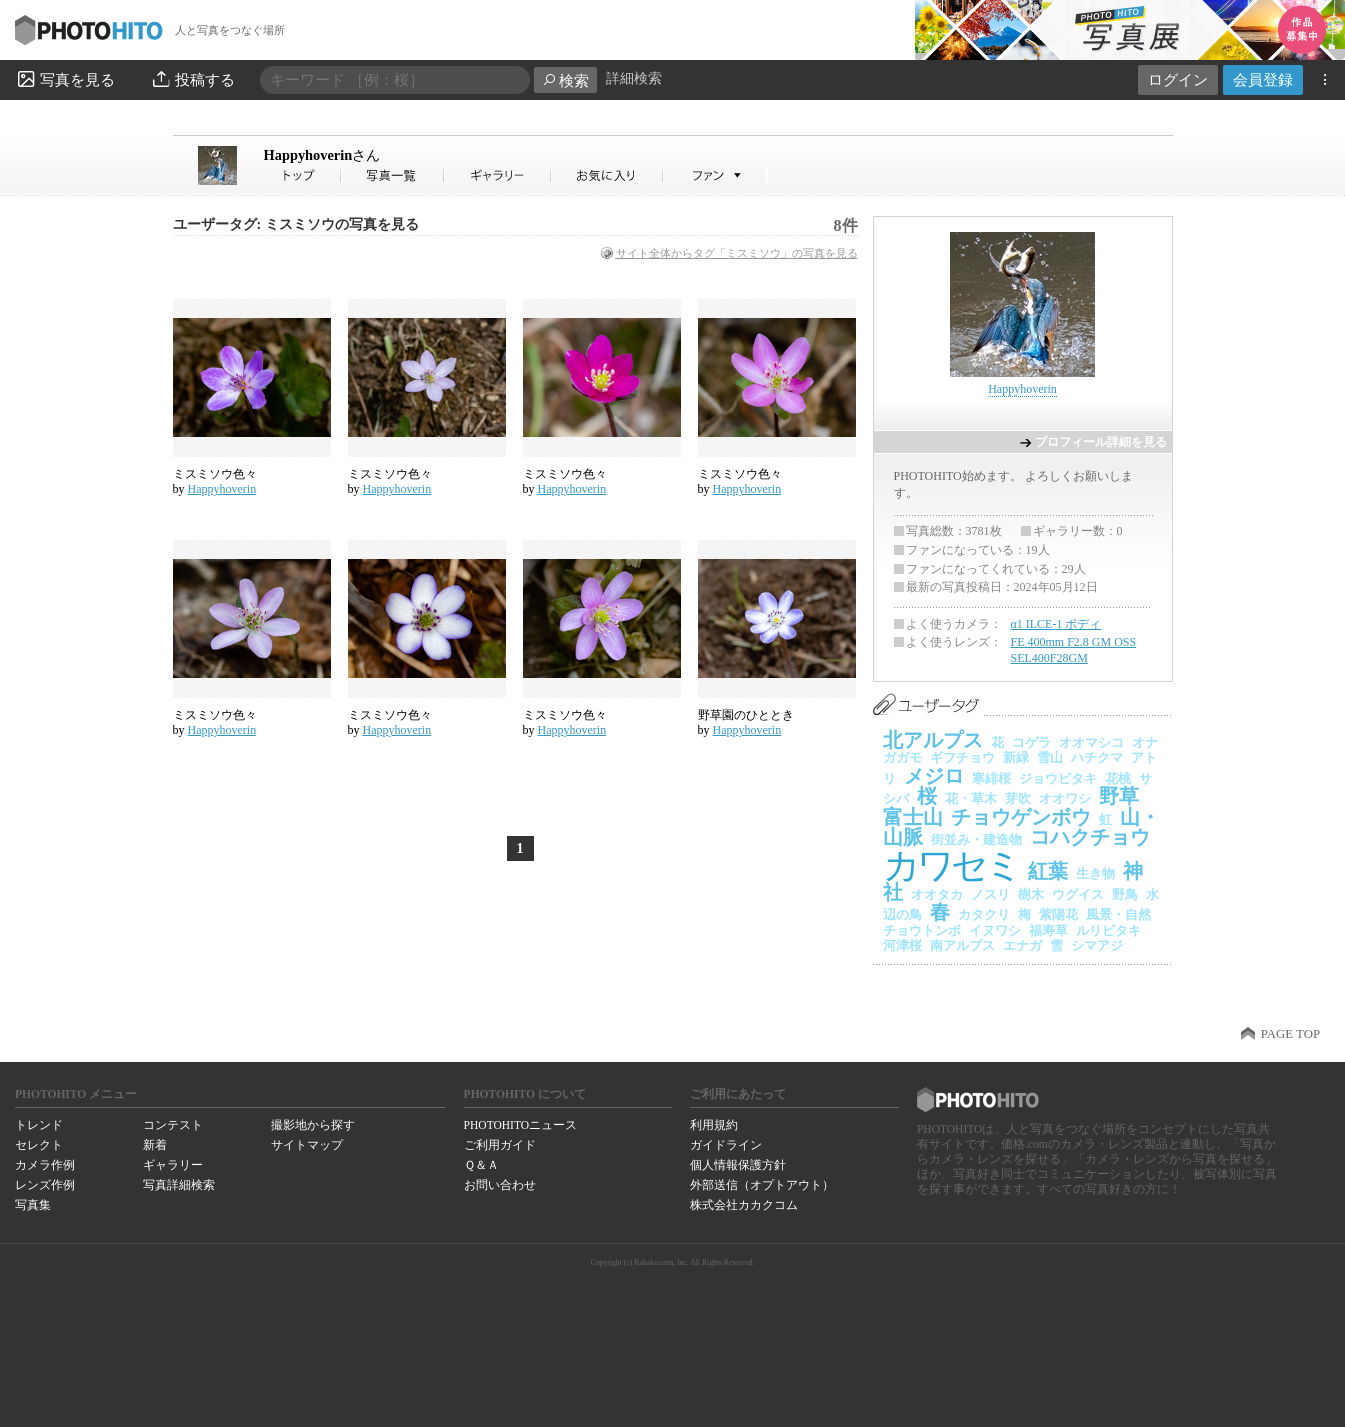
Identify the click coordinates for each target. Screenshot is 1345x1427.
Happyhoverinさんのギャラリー (498, 175)
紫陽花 (1058, 914)
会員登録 (1263, 79)
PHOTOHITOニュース (520, 1125)
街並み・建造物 (976, 839)
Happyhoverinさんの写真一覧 (393, 175)
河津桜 (902, 945)
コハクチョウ (1090, 837)
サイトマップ (307, 1145)
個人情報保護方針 (738, 1165)
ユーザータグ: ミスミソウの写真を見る (296, 224)
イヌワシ (995, 930)
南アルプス (962, 945)
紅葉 (1048, 871)
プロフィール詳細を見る (1101, 442)
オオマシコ (1091, 742)
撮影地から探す (313, 1125)
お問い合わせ (500, 1185)
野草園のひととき (746, 715)
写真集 (33, 1205)
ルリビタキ (1108, 930)
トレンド (39, 1125)
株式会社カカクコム (744, 1205)
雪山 (1050, 757)
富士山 (913, 817)
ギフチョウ (962, 757)
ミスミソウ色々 (215, 474)
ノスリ (990, 894)
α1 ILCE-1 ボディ (1056, 624)
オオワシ (1065, 798)
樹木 (1031, 894)
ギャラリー (173, 1165)
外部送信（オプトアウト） (762, 1185)
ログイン (1178, 79)
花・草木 (971, 798)
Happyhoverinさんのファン (715, 175)
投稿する (192, 79)
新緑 (1016, 757)
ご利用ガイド (500, 1145)
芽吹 (1018, 798)
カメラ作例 (45, 1165)
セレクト (39, 1145)
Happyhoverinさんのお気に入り (607, 175)
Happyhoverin (322, 155)
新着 (155, 1145)
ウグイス (1078, 894)
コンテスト (173, 1125)
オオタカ (937, 894)
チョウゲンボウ (1021, 817)
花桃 (1118, 778)
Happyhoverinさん (303, 175)
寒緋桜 (991, 778)
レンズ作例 (45, 1185)
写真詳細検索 (179, 1185)
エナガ (1022, 945)
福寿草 (1048, 930)
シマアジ (1097, 945)
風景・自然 (1118, 914)
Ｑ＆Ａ (481, 1165)
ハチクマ (1097, 757)
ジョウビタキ (1058, 778)
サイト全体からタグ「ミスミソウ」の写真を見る (737, 253)
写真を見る (65, 79)
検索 (565, 80)
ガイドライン (726, 1145)
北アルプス (933, 740)
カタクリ (984, 914)
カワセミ (951, 865)
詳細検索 (634, 78)
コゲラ (1031, 742)
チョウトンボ (922, 930)
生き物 (1095, 873)
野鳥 (1125, 894)
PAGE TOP (1290, 1034)
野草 (1119, 796)
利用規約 (714, 1125)
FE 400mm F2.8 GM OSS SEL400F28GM (1074, 650)
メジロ (934, 776)
